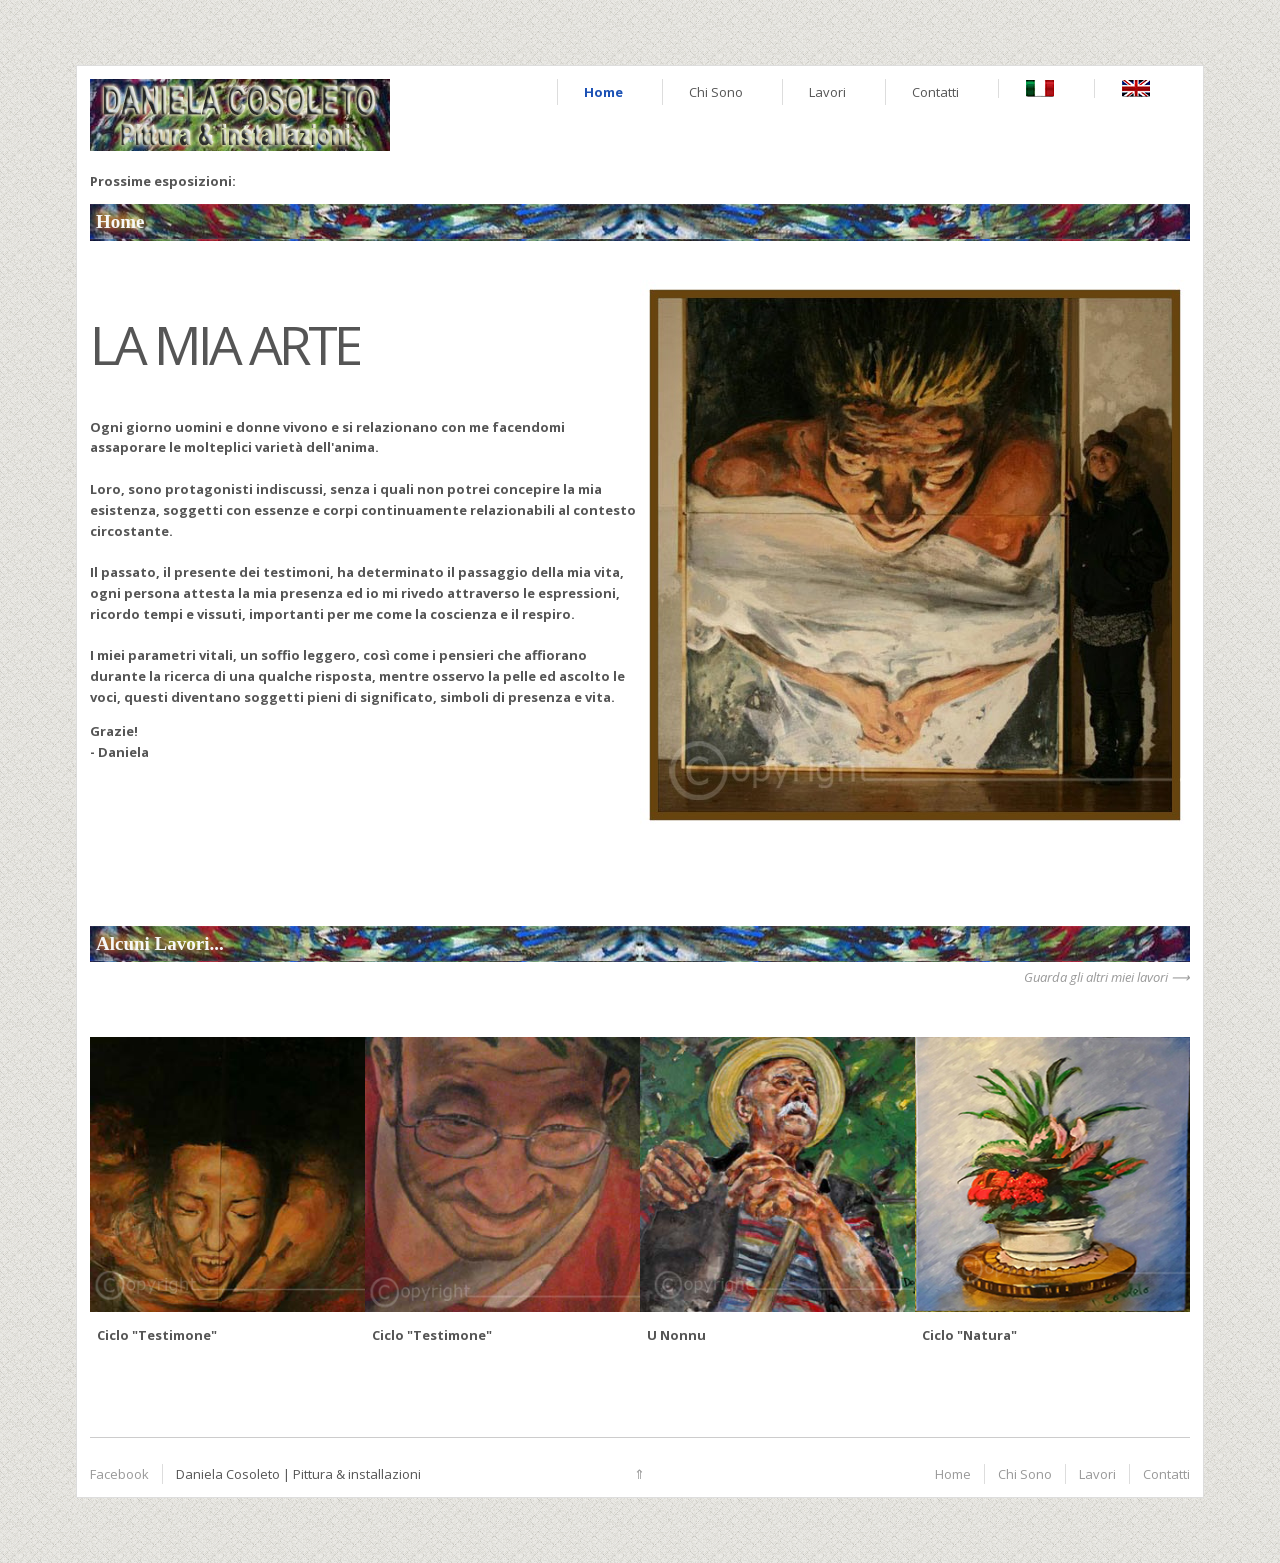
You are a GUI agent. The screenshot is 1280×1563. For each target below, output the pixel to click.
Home (603, 92)
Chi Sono (716, 92)
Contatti (935, 92)
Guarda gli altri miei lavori (1096, 977)
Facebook (119, 1474)
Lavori (827, 92)
